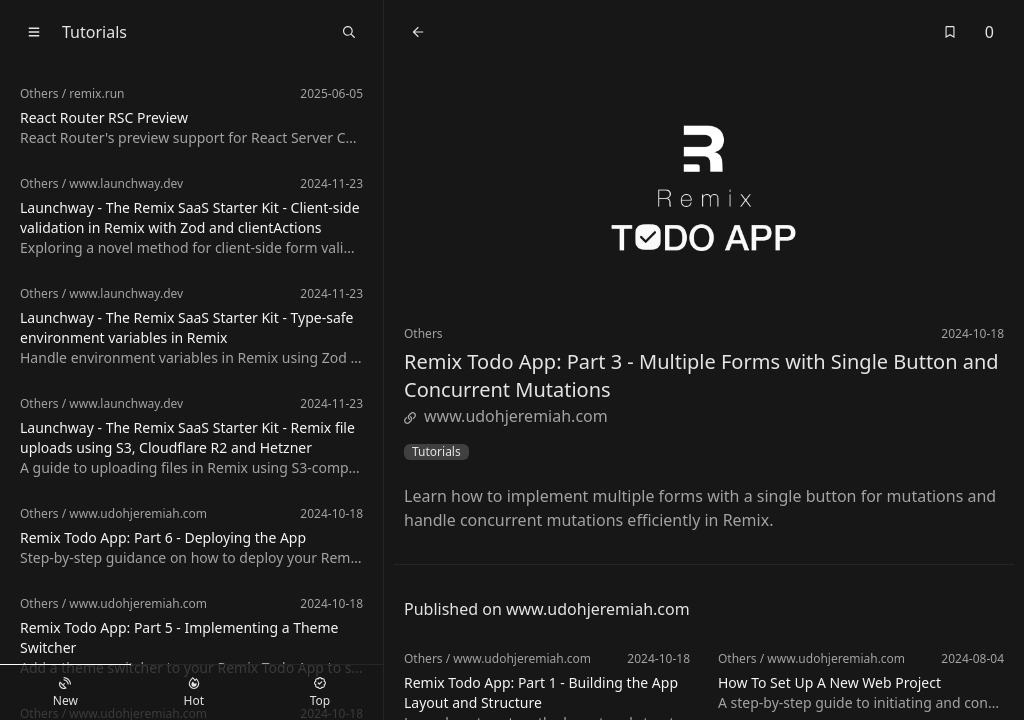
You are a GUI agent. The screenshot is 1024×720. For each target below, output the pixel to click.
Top (320, 693)
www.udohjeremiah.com (506, 416)
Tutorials (436, 452)
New (65, 693)
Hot (194, 693)
